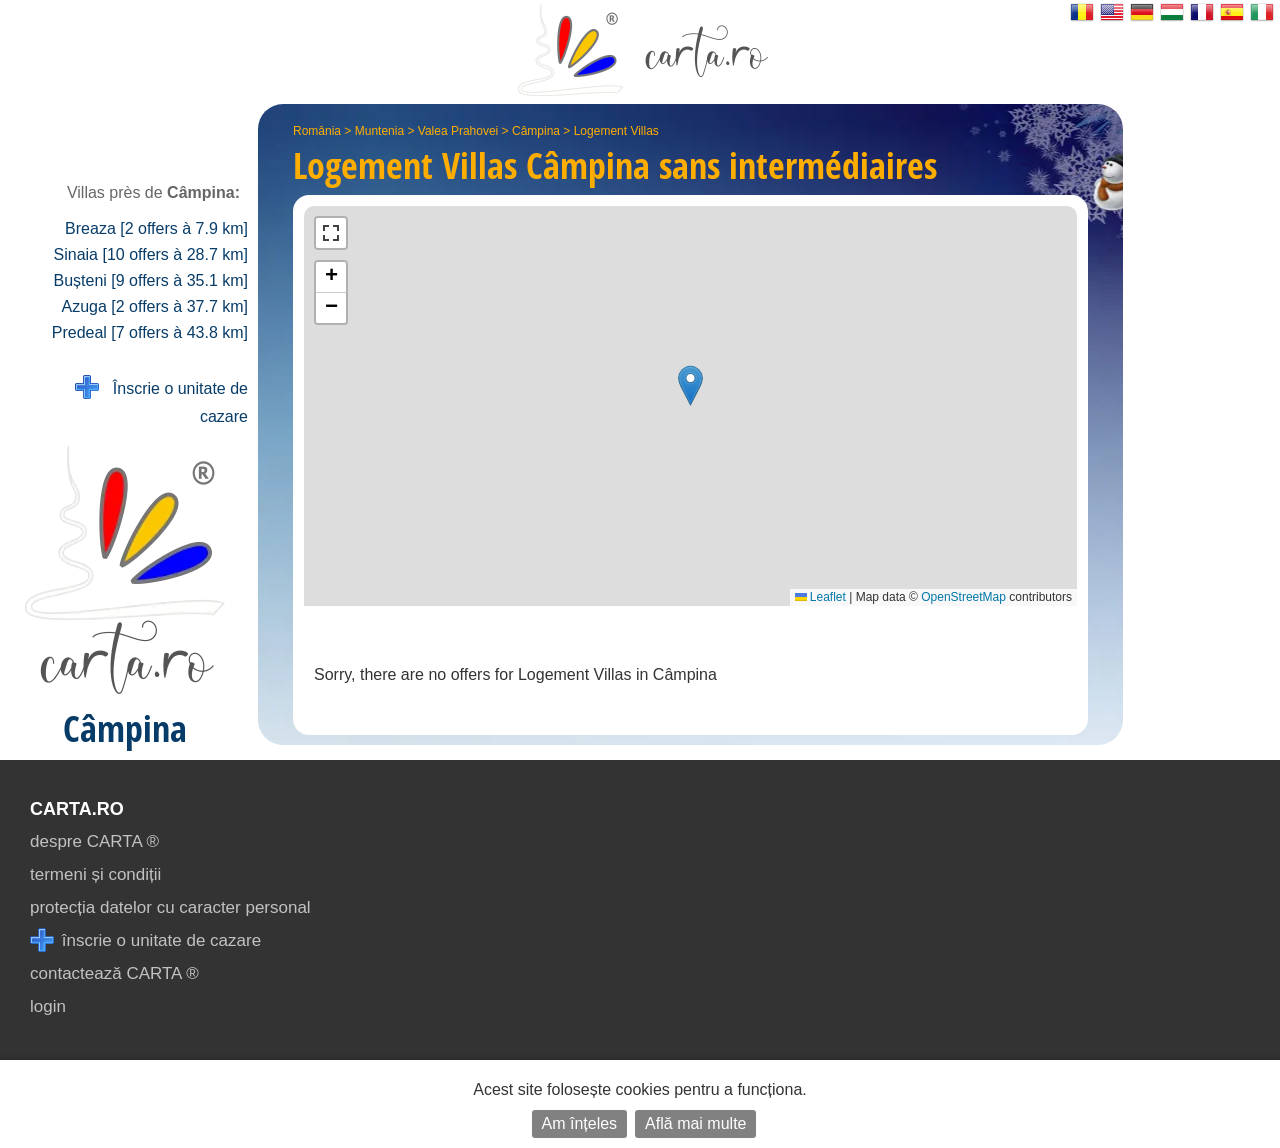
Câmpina (536, 131)
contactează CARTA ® (114, 973)
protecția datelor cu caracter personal (170, 907)
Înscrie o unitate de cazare (161, 400)
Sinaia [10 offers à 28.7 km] (151, 254)
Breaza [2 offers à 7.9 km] (156, 228)
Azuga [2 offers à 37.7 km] (155, 306)
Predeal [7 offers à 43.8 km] (150, 332)
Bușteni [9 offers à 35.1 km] (151, 280)
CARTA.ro (77, 809)
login (48, 1006)
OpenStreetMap (963, 597)
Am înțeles (580, 1123)
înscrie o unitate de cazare (145, 940)
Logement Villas (616, 131)
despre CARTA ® (94, 841)
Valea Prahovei (458, 131)
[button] (690, 385)
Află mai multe (695, 1123)
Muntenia (379, 131)
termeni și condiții (95, 874)
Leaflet (820, 597)
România (317, 131)
